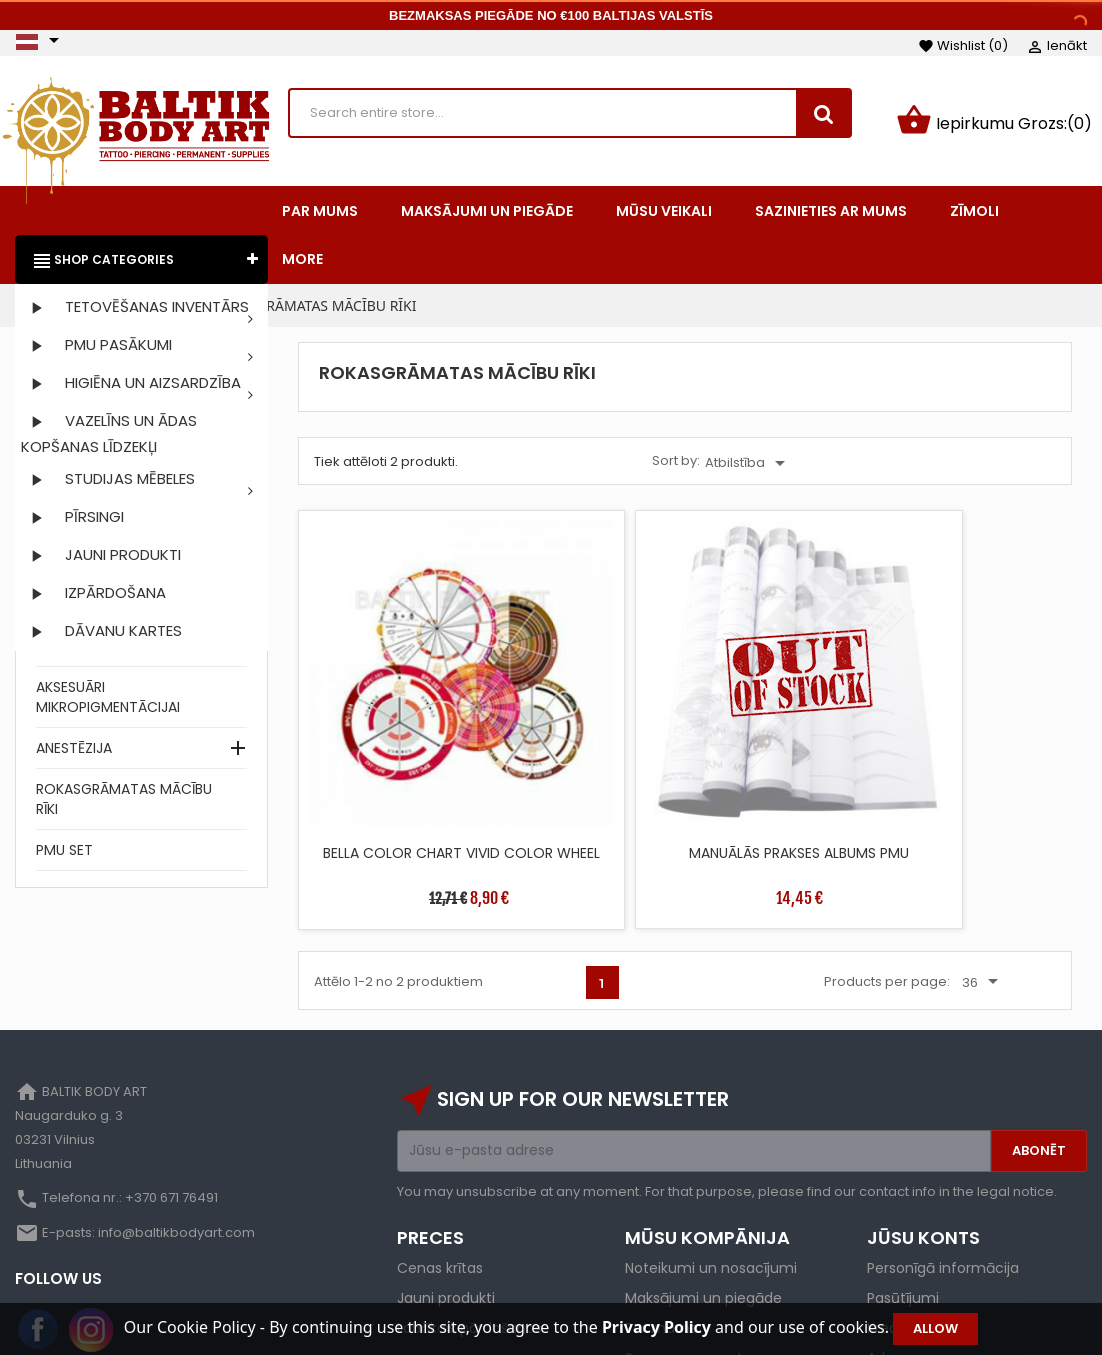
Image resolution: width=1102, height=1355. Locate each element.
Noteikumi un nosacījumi (711, 1155)
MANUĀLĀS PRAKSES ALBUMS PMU (587, 726)
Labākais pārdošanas (469, 1215)
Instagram (91, 1217)
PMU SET (64, 854)
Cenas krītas (440, 1155)
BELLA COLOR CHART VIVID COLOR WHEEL (391, 726)
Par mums (661, 1215)
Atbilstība (748, 467)
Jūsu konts (923, 1124)
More (302, 263)
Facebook (39, 1217)
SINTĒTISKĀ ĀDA (88, 650)
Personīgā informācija (943, 1155)
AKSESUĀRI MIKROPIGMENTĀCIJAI (108, 701)
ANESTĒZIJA (74, 752)
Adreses (894, 1245)
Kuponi (890, 1275)
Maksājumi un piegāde (703, 1185)
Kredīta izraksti (917, 1215)
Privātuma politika (687, 1275)
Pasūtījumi (903, 1185)
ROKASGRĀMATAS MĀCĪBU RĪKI (124, 803)
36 (983, 847)
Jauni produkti (446, 1185)
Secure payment (684, 1245)
